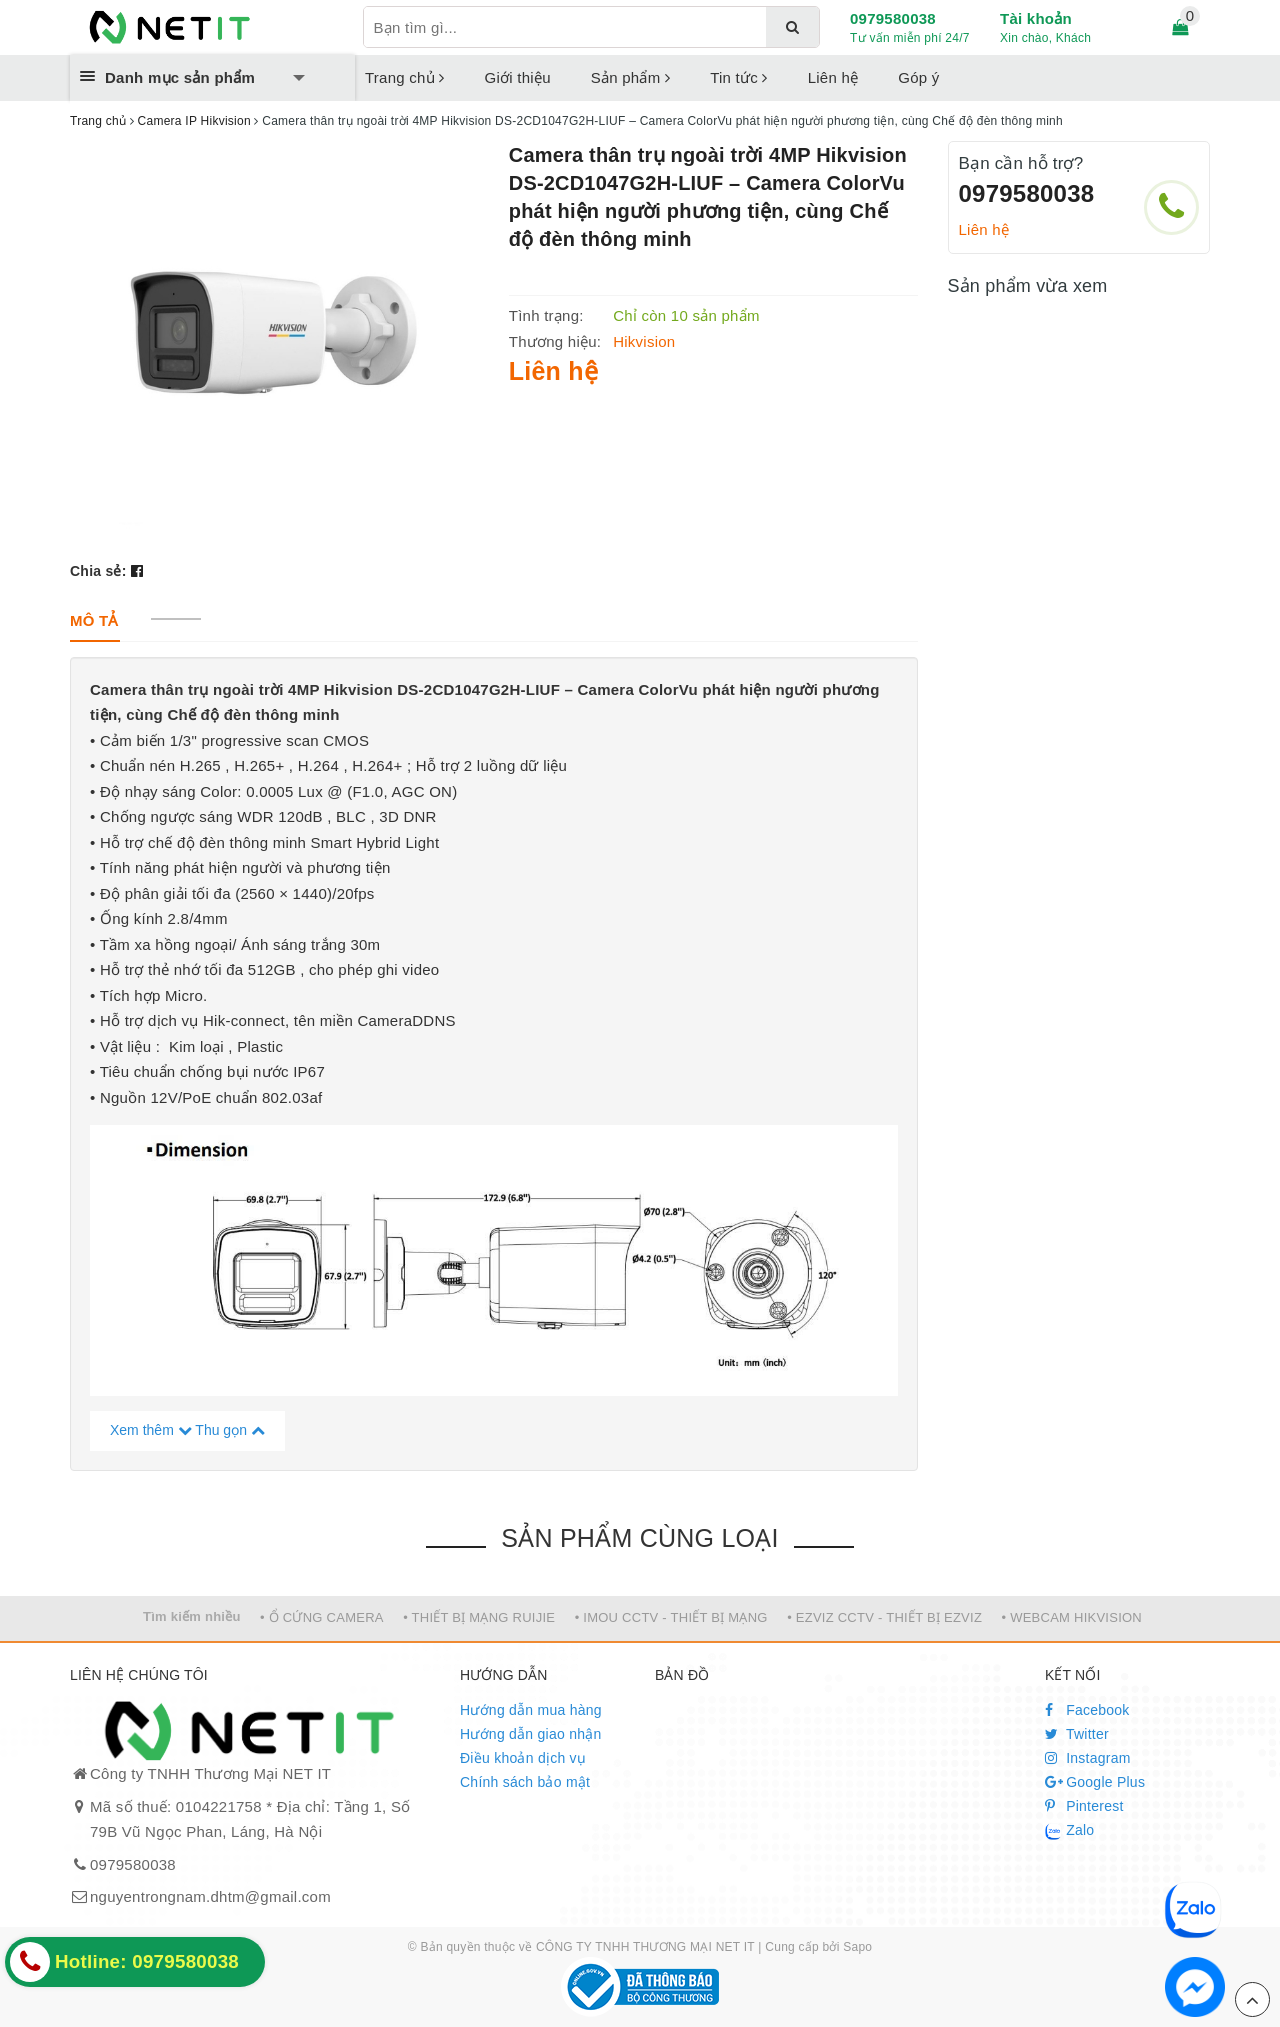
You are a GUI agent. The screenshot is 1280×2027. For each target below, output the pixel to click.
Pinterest (1084, 1806)
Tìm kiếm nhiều (192, 1616)
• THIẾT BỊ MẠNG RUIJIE (479, 1617)
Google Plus (1095, 1782)
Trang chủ (405, 77)
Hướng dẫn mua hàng (531, 1710)
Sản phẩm (630, 77)
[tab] (94, 620)
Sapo (857, 1947)
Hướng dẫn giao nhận (531, 1734)
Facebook (1087, 1710)
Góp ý (918, 77)
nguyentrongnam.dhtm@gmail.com (210, 1896)
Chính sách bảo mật (525, 1782)
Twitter (1077, 1734)
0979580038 (893, 18)
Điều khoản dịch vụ (523, 1758)
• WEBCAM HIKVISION (1072, 1617)
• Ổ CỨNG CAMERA (322, 1617)
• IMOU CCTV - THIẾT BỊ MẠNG (671, 1617)
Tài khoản (1036, 18)
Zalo (1069, 1831)
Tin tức (739, 77)
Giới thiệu (518, 77)
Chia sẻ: (98, 571)
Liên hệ (833, 77)
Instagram (1088, 1758)
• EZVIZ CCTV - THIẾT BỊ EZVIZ (884, 1617)
